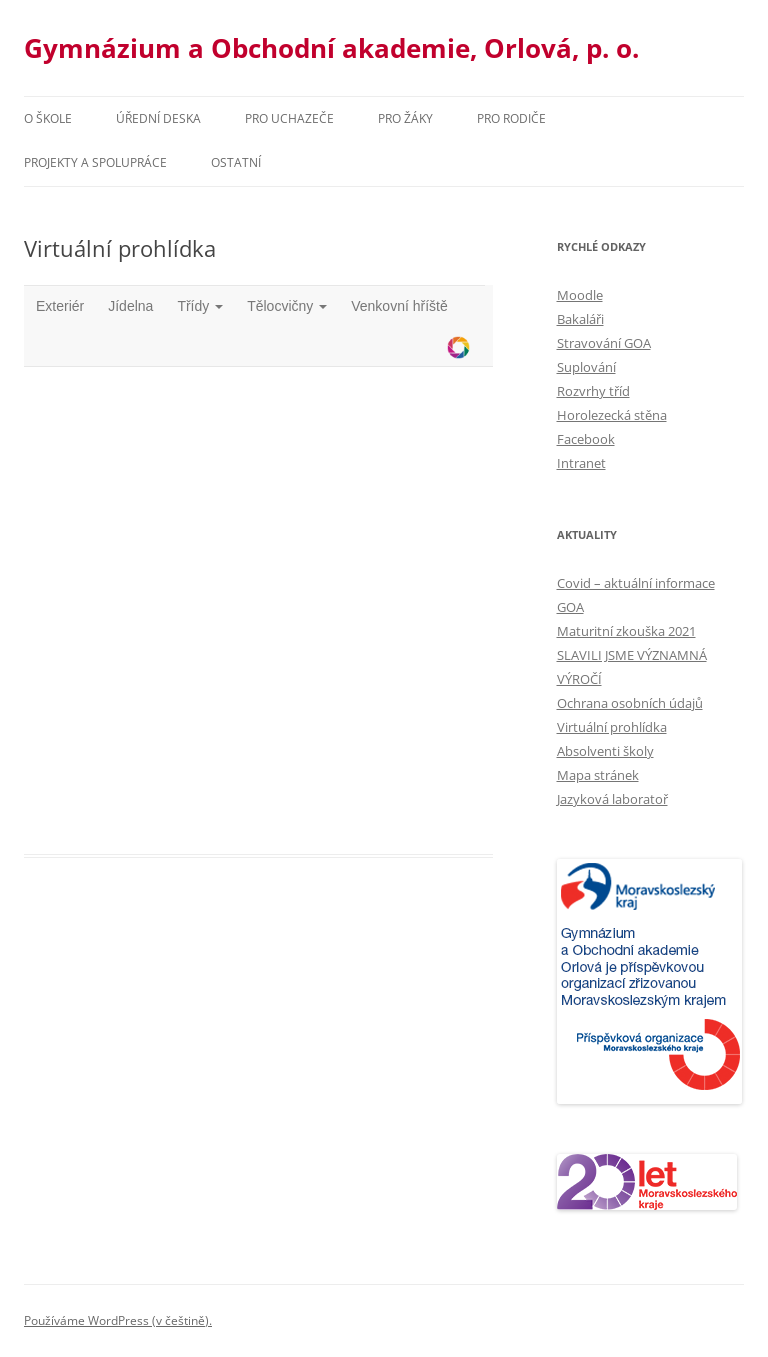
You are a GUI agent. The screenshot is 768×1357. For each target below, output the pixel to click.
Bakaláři (580, 319)
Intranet (581, 463)
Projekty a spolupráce (95, 162)
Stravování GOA (604, 343)
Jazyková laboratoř (612, 799)
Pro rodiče (511, 118)
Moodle (580, 295)
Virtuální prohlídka (612, 727)
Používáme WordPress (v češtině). (118, 1320)
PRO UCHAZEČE (289, 118)
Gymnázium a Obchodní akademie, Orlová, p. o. (331, 48)
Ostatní (236, 162)
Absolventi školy (605, 751)
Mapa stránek (598, 775)
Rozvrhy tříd (593, 391)
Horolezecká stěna (612, 415)
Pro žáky (405, 118)
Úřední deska (158, 118)
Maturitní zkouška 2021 (626, 631)
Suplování (586, 367)
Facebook (586, 439)
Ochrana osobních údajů (630, 703)
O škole (48, 118)
